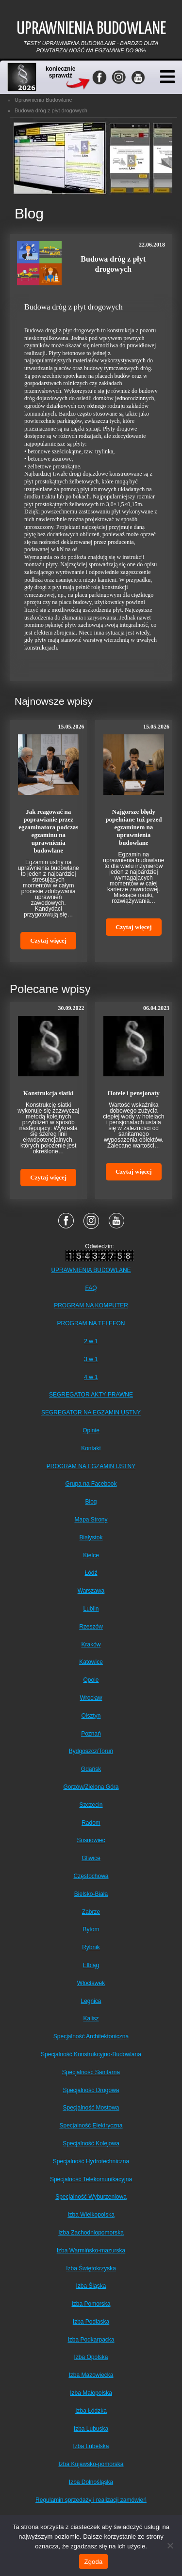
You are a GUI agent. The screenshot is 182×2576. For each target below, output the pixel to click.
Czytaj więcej (48, 940)
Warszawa (91, 1590)
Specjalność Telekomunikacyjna (91, 2179)
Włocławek (91, 1983)
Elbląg (91, 1965)
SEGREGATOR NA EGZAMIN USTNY (91, 1412)
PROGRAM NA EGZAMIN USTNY (91, 1466)
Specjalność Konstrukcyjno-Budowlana (91, 2054)
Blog (91, 1501)
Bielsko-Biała (91, 1894)
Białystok (90, 1537)
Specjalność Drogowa (91, 2090)
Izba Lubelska (91, 2446)
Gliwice (91, 1858)
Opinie (91, 1430)
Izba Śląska (91, 2285)
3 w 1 (91, 1359)
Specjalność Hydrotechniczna (91, 2161)
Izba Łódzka (91, 2410)
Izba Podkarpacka (90, 2339)
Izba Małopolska (91, 2393)
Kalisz (91, 2018)
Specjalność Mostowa (91, 2107)
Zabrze (91, 1912)
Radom (91, 1822)
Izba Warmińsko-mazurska (91, 2250)
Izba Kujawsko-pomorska (90, 2464)
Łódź (90, 1572)
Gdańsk (91, 1769)
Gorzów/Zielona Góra (90, 1787)
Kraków (90, 1644)
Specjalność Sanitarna (91, 2072)
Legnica (91, 2001)
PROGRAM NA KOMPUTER (91, 1305)
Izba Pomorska (90, 2303)
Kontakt (91, 1448)
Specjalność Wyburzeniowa (91, 2196)
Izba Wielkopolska (91, 2214)
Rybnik (91, 1947)
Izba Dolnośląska (91, 2482)
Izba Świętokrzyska (91, 2268)
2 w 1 (91, 1341)
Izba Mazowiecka (90, 2375)
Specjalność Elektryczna (90, 2125)
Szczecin (90, 1804)
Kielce (91, 1555)
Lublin (91, 1608)
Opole (91, 1679)
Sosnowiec (91, 1840)
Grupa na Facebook (90, 1483)
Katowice (91, 1662)
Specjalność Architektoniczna (91, 2036)
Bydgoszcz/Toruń (91, 1751)
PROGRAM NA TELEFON (91, 1323)
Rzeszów (91, 1626)
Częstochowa (90, 1876)
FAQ (91, 1288)
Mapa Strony (90, 1519)
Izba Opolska (91, 2357)
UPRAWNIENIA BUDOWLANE (91, 1270)
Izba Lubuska (91, 2428)
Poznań (91, 1733)
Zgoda (93, 2561)
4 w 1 (91, 1377)
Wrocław (91, 1697)
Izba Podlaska (91, 2321)
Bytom (91, 1929)
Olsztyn (90, 1715)
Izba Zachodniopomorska (91, 2232)
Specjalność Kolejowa (91, 2143)
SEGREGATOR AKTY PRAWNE (91, 1394)
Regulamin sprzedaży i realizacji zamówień (91, 2500)
